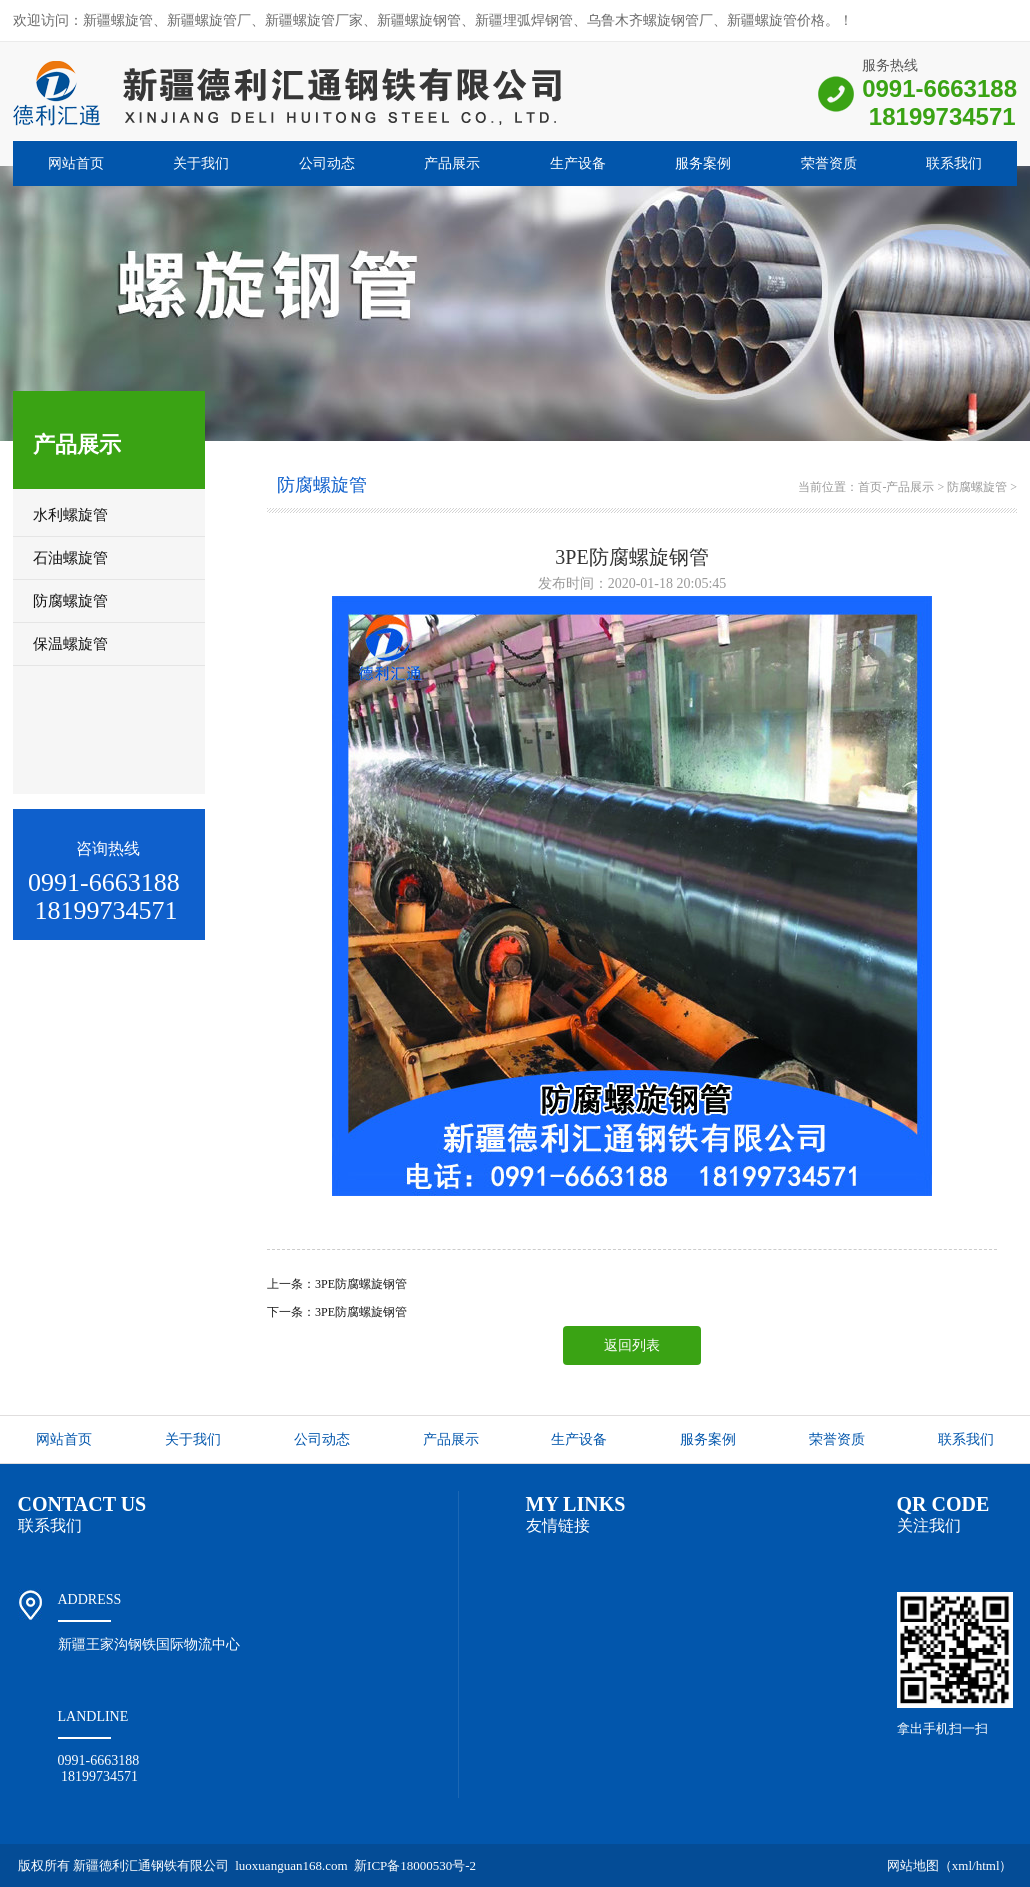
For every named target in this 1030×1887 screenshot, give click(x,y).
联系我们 (954, 163)
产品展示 (452, 163)
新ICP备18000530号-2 (415, 1865)
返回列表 (632, 1345)
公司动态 (327, 163)
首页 (870, 487)
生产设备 (578, 163)
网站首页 (76, 163)
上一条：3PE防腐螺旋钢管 (337, 1284)
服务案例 (703, 163)
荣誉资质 (829, 163)
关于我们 (201, 163)
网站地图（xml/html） (950, 1865)
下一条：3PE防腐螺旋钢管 (337, 1312)
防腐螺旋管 (977, 487)
